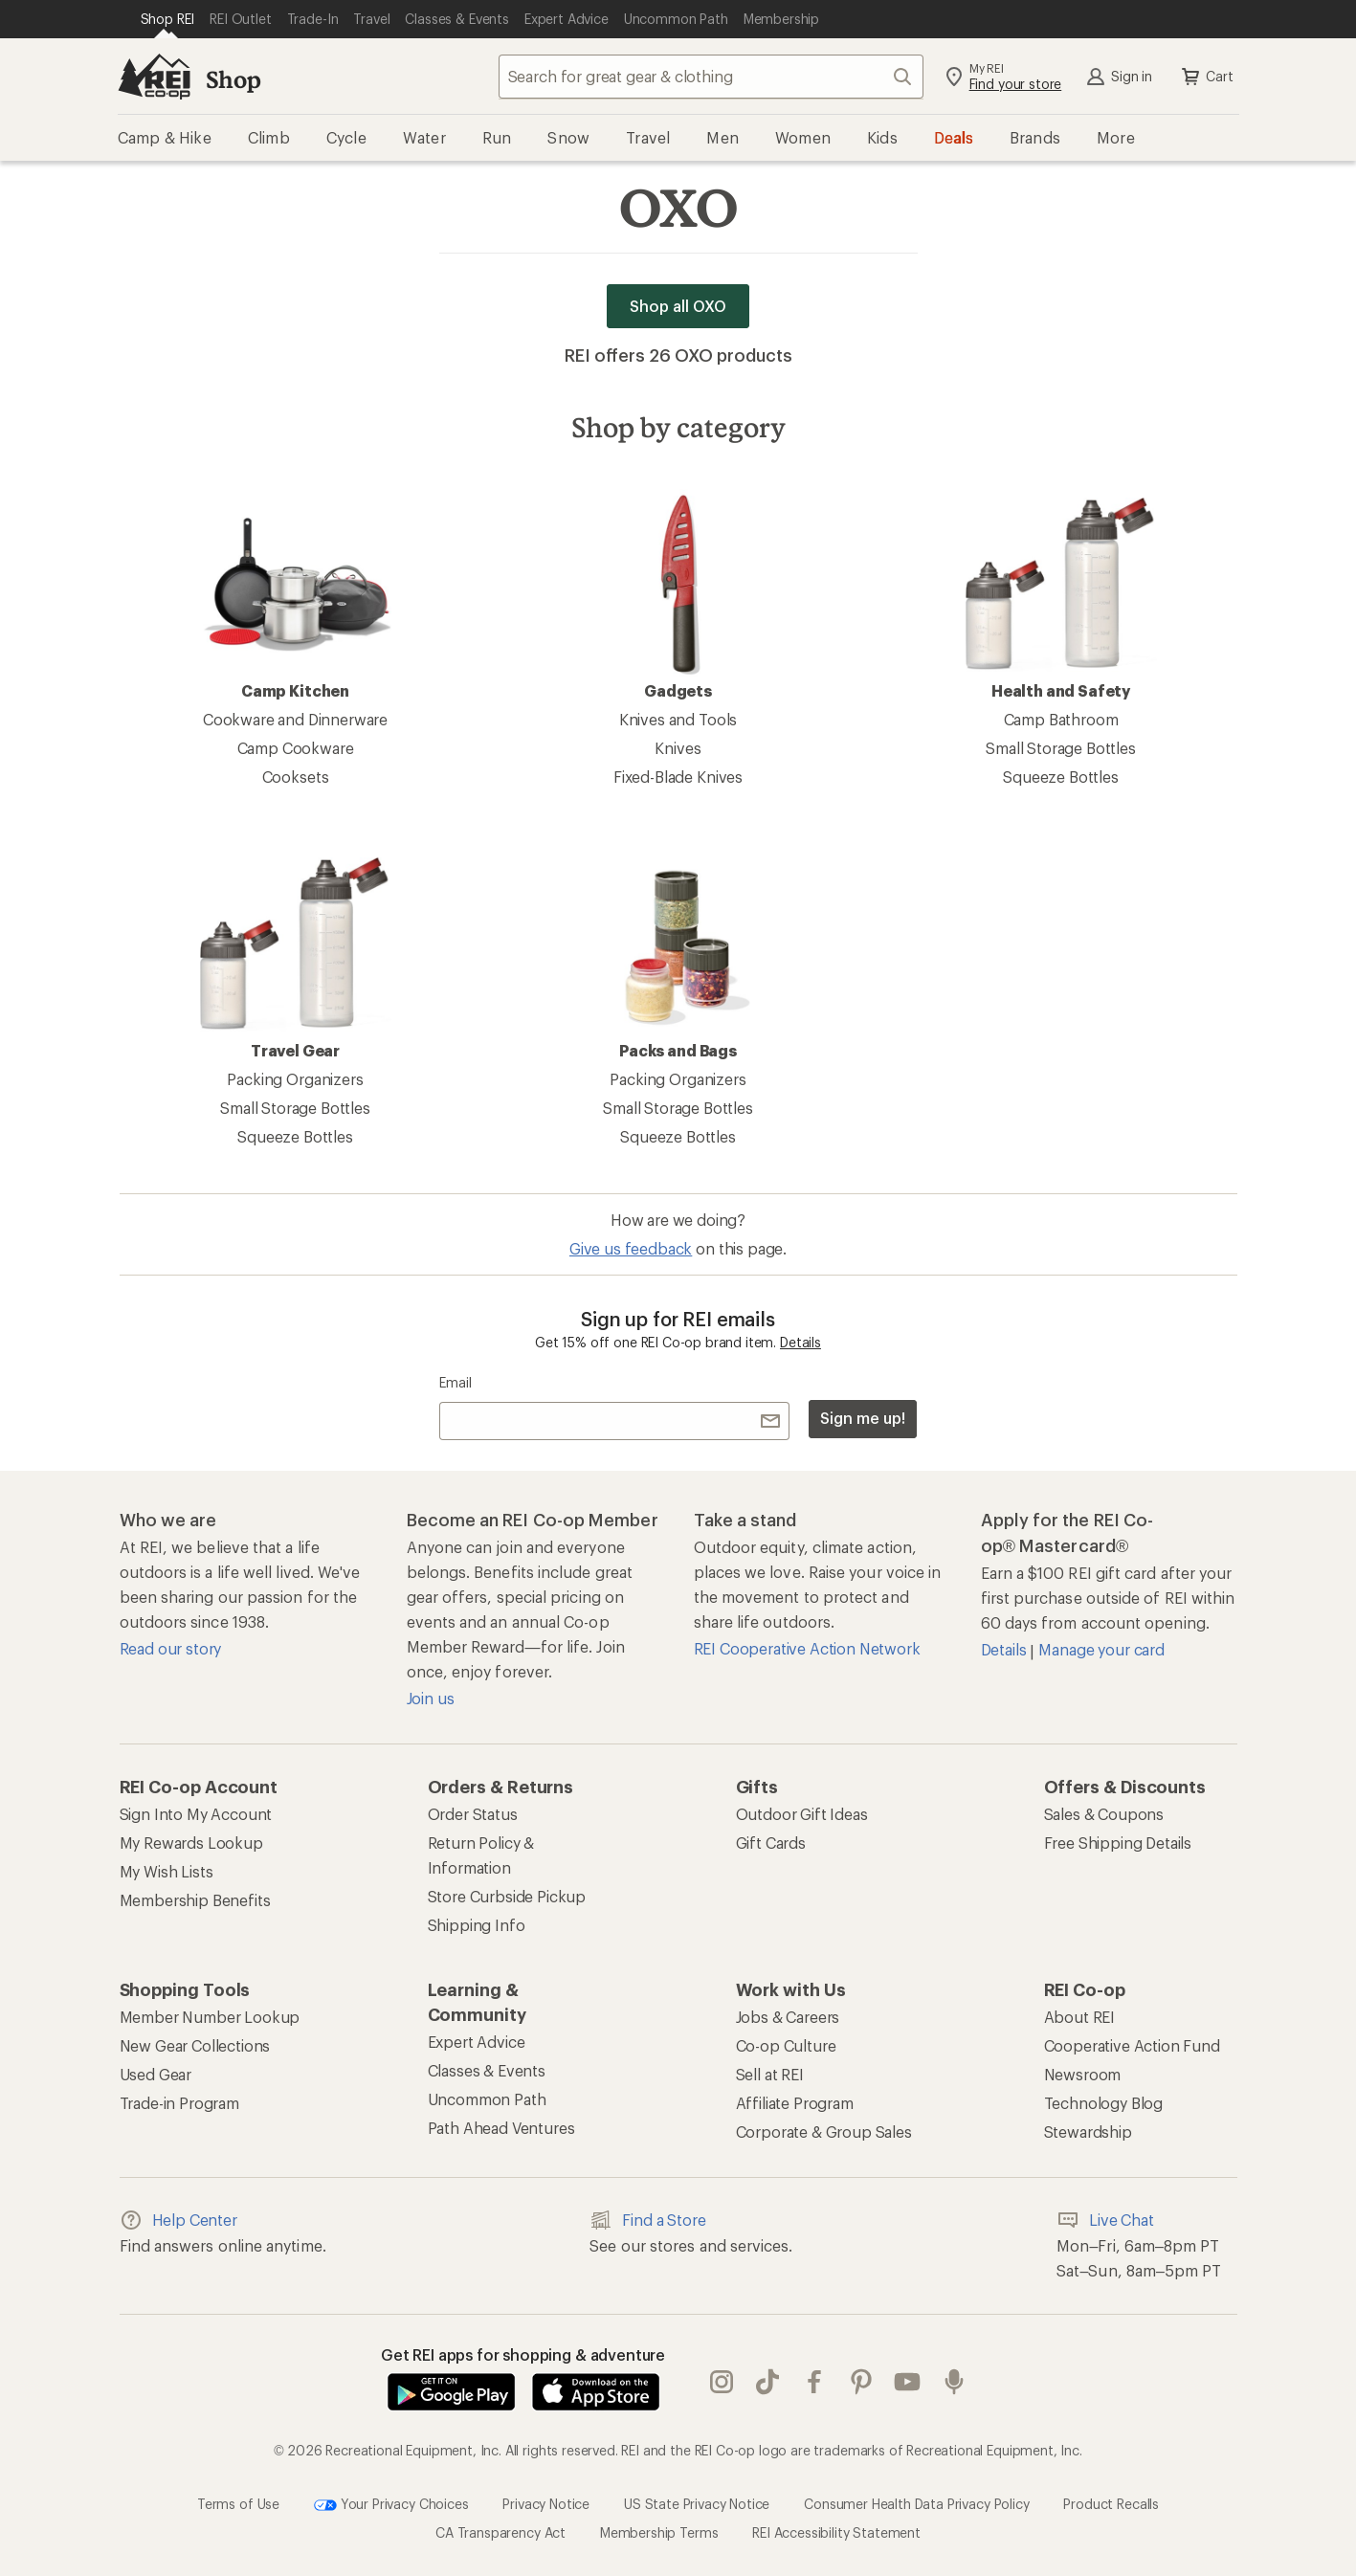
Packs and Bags (678, 954)
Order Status (473, 1814)
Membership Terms (659, 2532)
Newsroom (1083, 2074)
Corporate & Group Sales (824, 2131)
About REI (1080, 2017)
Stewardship (1088, 2131)
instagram (721, 2381)
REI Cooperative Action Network (807, 1648)
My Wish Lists (166, 1871)
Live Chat (1105, 2220)
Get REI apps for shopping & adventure (523, 2354)
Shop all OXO (677, 306)
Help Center (178, 2220)
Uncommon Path (487, 2099)
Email (455, 1382)
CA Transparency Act (500, 2532)
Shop (233, 79)
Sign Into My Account (196, 1814)
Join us (431, 1698)
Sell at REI (770, 2074)
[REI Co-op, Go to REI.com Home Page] (154, 77)
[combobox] (711, 77)
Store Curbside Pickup (507, 1896)
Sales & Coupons (1104, 1814)
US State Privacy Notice (696, 2504)
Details (800, 1342)
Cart (1206, 76)
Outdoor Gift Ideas (802, 1814)
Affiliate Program (795, 2103)
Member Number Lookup (210, 2017)
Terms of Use (238, 2504)
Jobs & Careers (788, 2017)
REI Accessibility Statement (836, 2532)
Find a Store (647, 2220)
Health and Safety (1061, 594)
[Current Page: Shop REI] (168, 19)
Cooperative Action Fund (1132, 2045)
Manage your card (1101, 1649)
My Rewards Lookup (191, 1842)
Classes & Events (486, 2070)
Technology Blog (1104, 2103)
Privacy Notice (545, 2504)
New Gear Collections (195, 2045)
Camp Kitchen (295, 594)
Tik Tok (767, 2381)
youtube (907, 2381)
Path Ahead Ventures (501, 2128)
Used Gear (156, 2074)
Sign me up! (862, 1418)
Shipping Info (476, 1925)
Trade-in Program (179, 2103)
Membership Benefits (195, 1900)
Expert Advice (476, 2041)
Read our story (171, 1648)
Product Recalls (1111, 2504)
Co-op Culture (786, 2045)
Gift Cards (771, 1842)
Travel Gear (295, 954)
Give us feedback (630, 1248)
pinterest (861, 2381)
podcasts (954, 2381)
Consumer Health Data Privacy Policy (916, 2504)
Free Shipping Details (1118, 1842)
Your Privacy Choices (391, 2505)
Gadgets (678, 594)
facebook (814, 2381)
